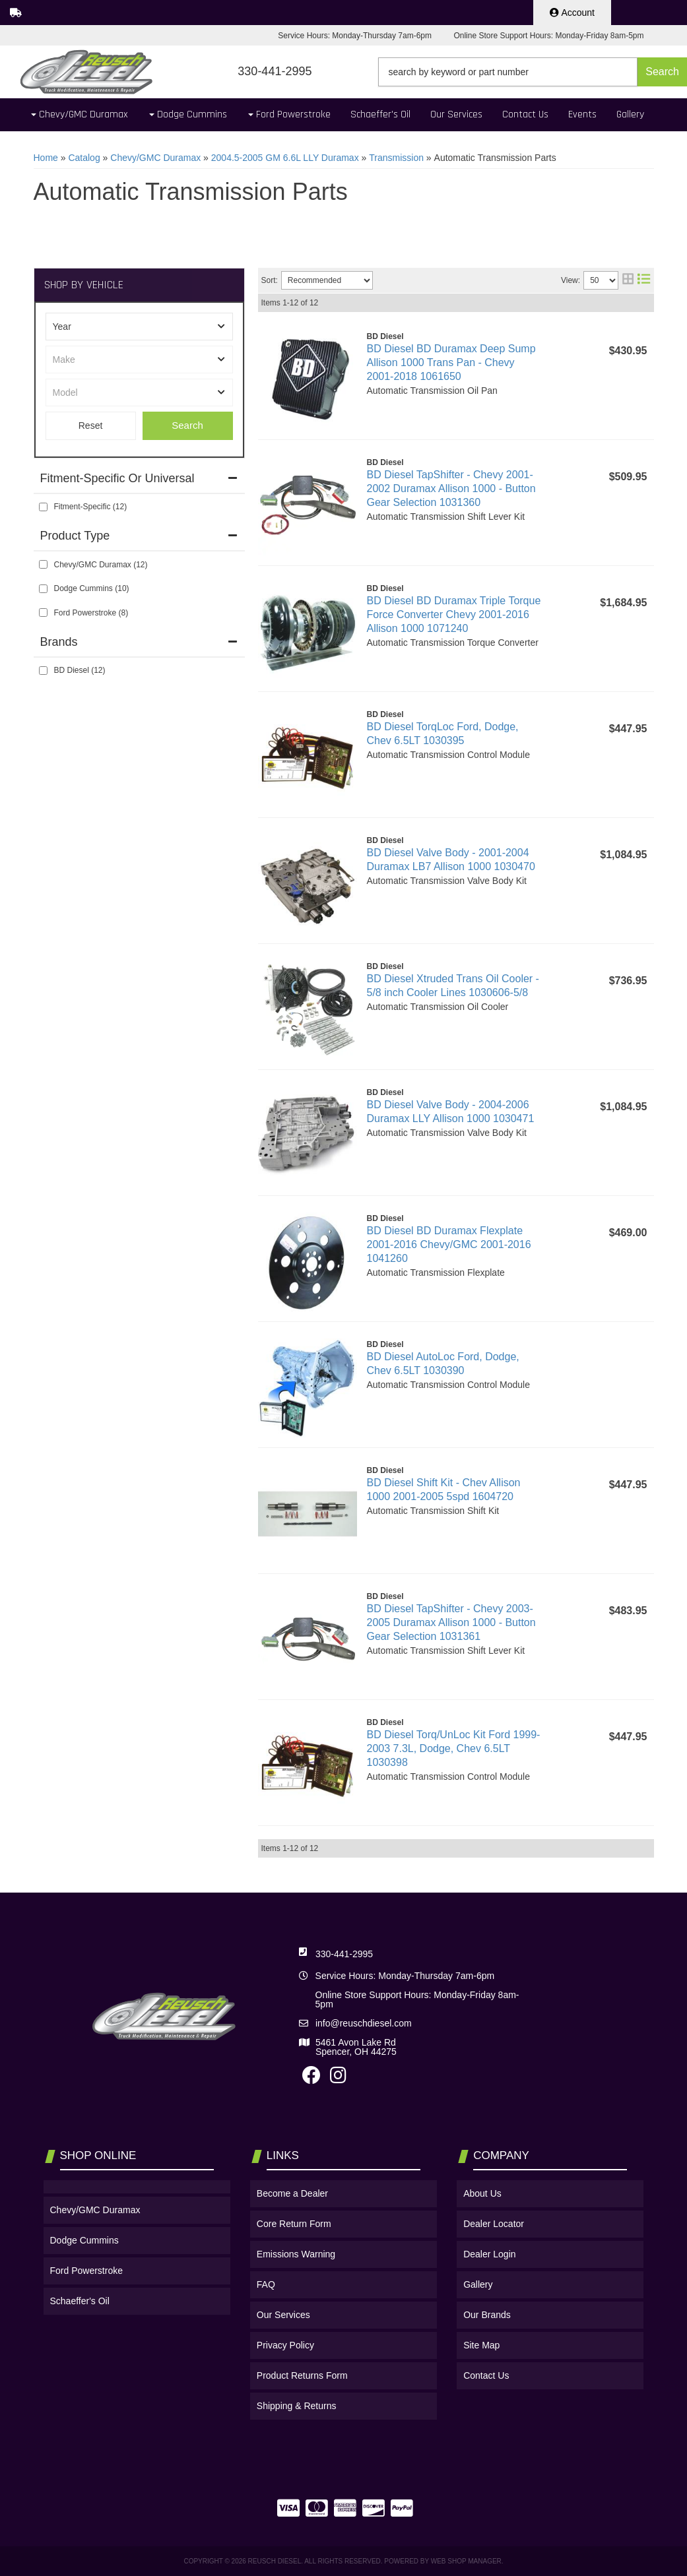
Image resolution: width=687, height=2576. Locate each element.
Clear (91, 426)
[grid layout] (628, 280)
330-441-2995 (344, 1954)
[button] (532, 71)
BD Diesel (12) (80, 670)
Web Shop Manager (466, 2561)
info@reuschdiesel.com (363, 2023)
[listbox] (139, 326)
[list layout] (644, 280)
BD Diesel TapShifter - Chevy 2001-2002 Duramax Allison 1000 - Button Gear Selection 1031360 (451, 488)
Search (187, 425)
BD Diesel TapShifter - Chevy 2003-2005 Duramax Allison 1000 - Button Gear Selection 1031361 (451, 1622)
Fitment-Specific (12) (90, 506)
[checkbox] (43, 507)
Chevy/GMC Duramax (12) (101, 564)
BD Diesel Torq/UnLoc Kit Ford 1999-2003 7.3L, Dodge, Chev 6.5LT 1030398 (453, 1748)
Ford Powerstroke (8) (91, 612)
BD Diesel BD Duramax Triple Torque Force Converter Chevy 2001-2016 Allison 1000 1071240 (454, 614)
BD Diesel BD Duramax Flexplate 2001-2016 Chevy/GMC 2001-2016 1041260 (449, 1244)
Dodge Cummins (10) (91, 588)
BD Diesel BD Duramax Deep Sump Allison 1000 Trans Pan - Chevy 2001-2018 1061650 (451, 362)
